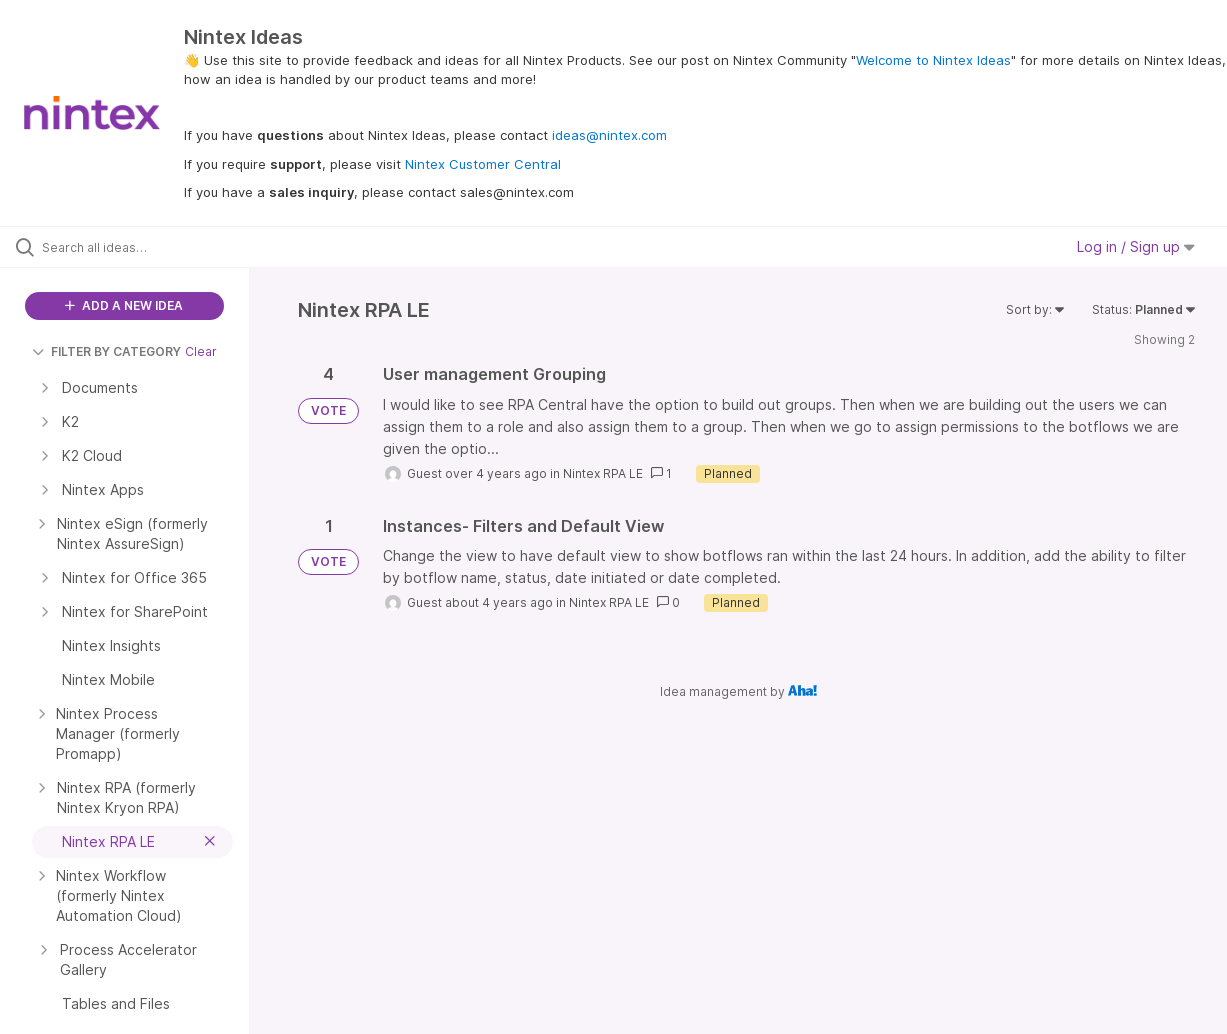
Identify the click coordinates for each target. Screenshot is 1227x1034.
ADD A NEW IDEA (124, 305)
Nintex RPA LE (603, 473)
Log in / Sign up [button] (1136, 246)
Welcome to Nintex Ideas (933, 60)
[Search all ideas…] (147, 247)
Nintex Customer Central (483, 164)
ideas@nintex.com (609, 135)
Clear (201, 351)
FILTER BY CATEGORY (106, 351)
